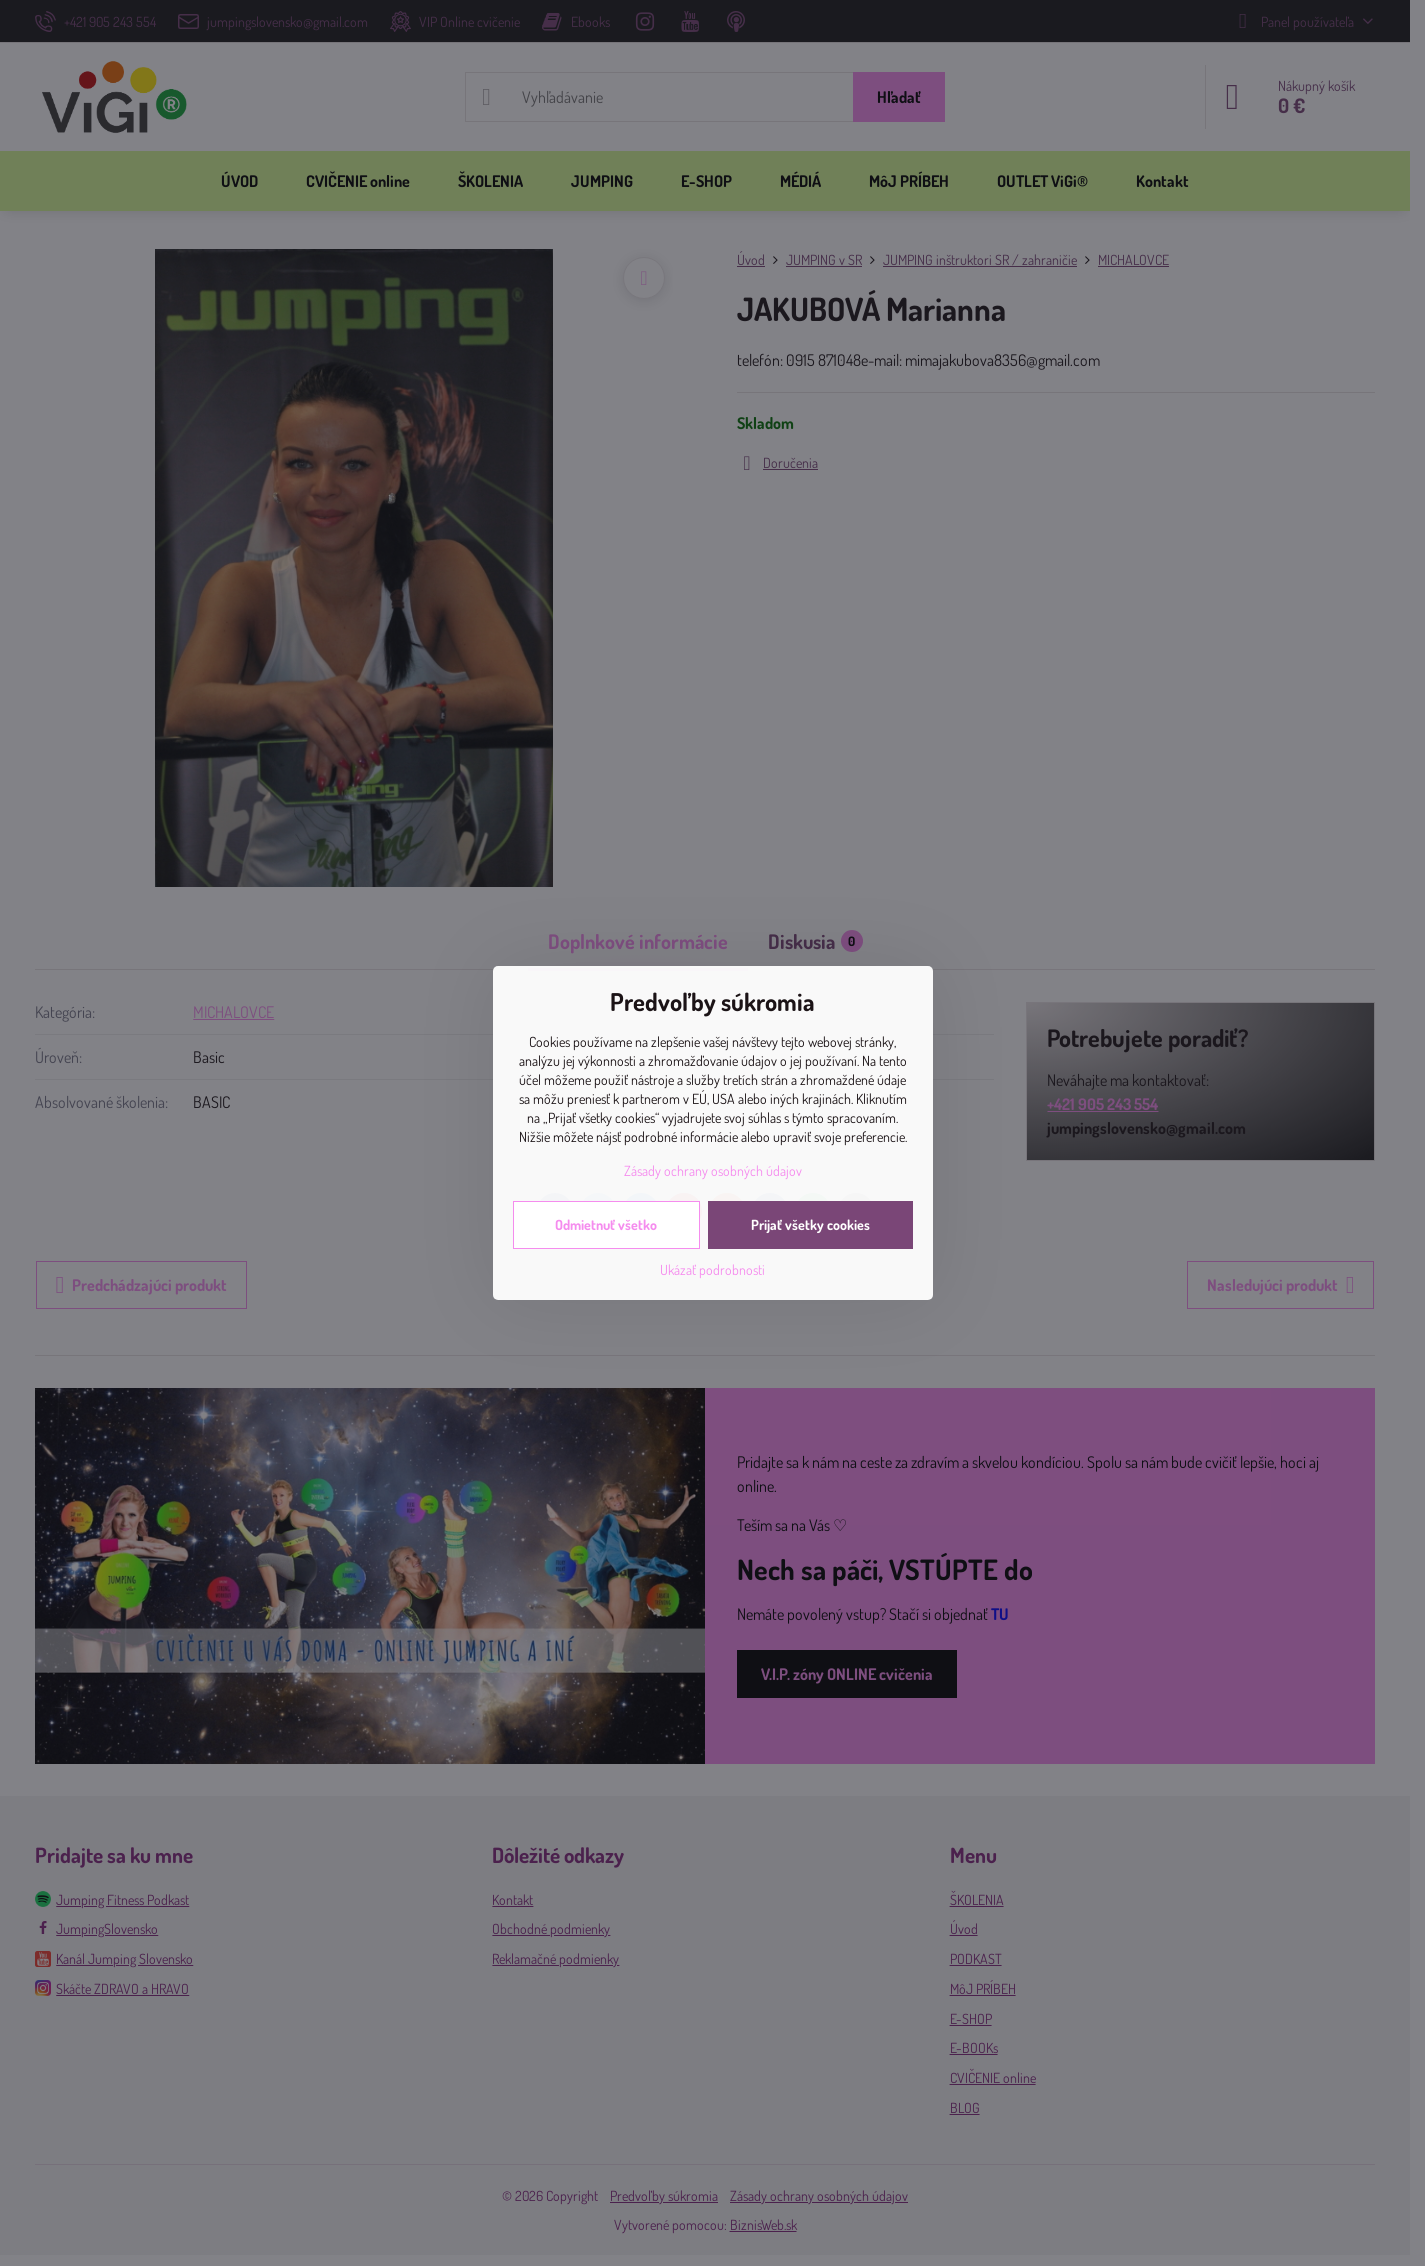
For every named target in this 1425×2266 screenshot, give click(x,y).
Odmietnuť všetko (606, 1224)
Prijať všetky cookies (810, 1224)
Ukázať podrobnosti (712, 1269)
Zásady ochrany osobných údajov (713, 1170)
